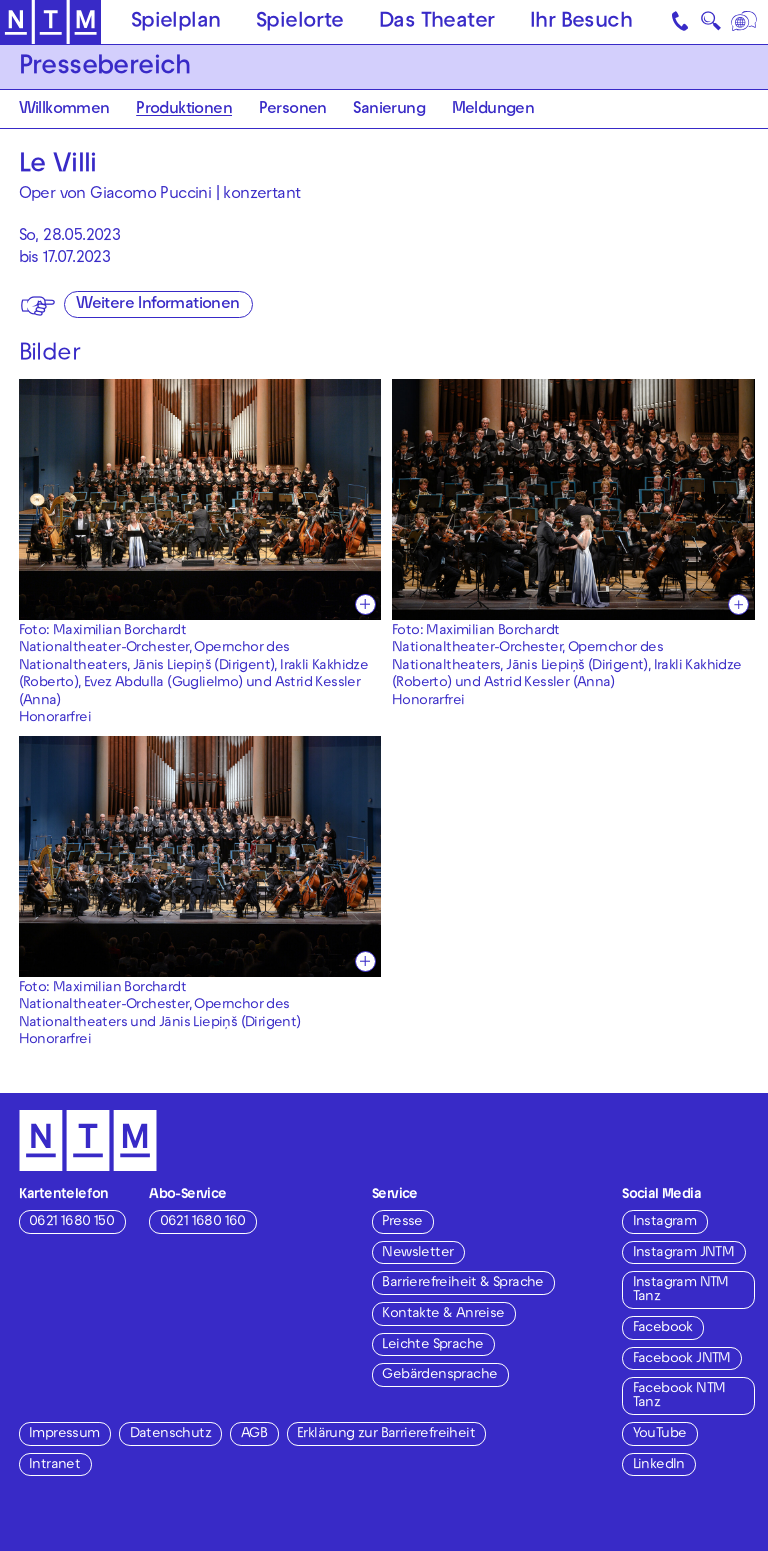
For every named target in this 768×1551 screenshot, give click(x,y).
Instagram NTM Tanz (681, 1290)
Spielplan (176, 23)
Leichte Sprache (432, 1345)
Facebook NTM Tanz (679, 1396)
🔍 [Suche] (710, 25)
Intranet (54, 1465)
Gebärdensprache (439, 1375)
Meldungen (493, 110)
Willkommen (64, 110)
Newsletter (417, 1253)
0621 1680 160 (203, 1222)
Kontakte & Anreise (443, 1314)
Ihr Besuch (581, 23)
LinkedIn (659, 1465)
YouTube (660, 1434)
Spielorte (300, 23)
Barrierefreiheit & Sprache (462, 1283)
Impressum (64, 1434)
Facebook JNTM (682, 1359)
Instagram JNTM (684, 1253)
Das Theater (436, 23)
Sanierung (389, 110)
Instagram (665, 1222)
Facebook (663, 1328)
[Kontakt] (682, 22)
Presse (402, 1222)
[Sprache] (745, 22)
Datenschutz (170, 1434)
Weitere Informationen (157, 305)
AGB (254, 1434)
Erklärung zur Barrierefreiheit (386, 1434)
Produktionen (184, 110)
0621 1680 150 (71, 1222)
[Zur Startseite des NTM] (50, 22)
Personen (293, 110)
